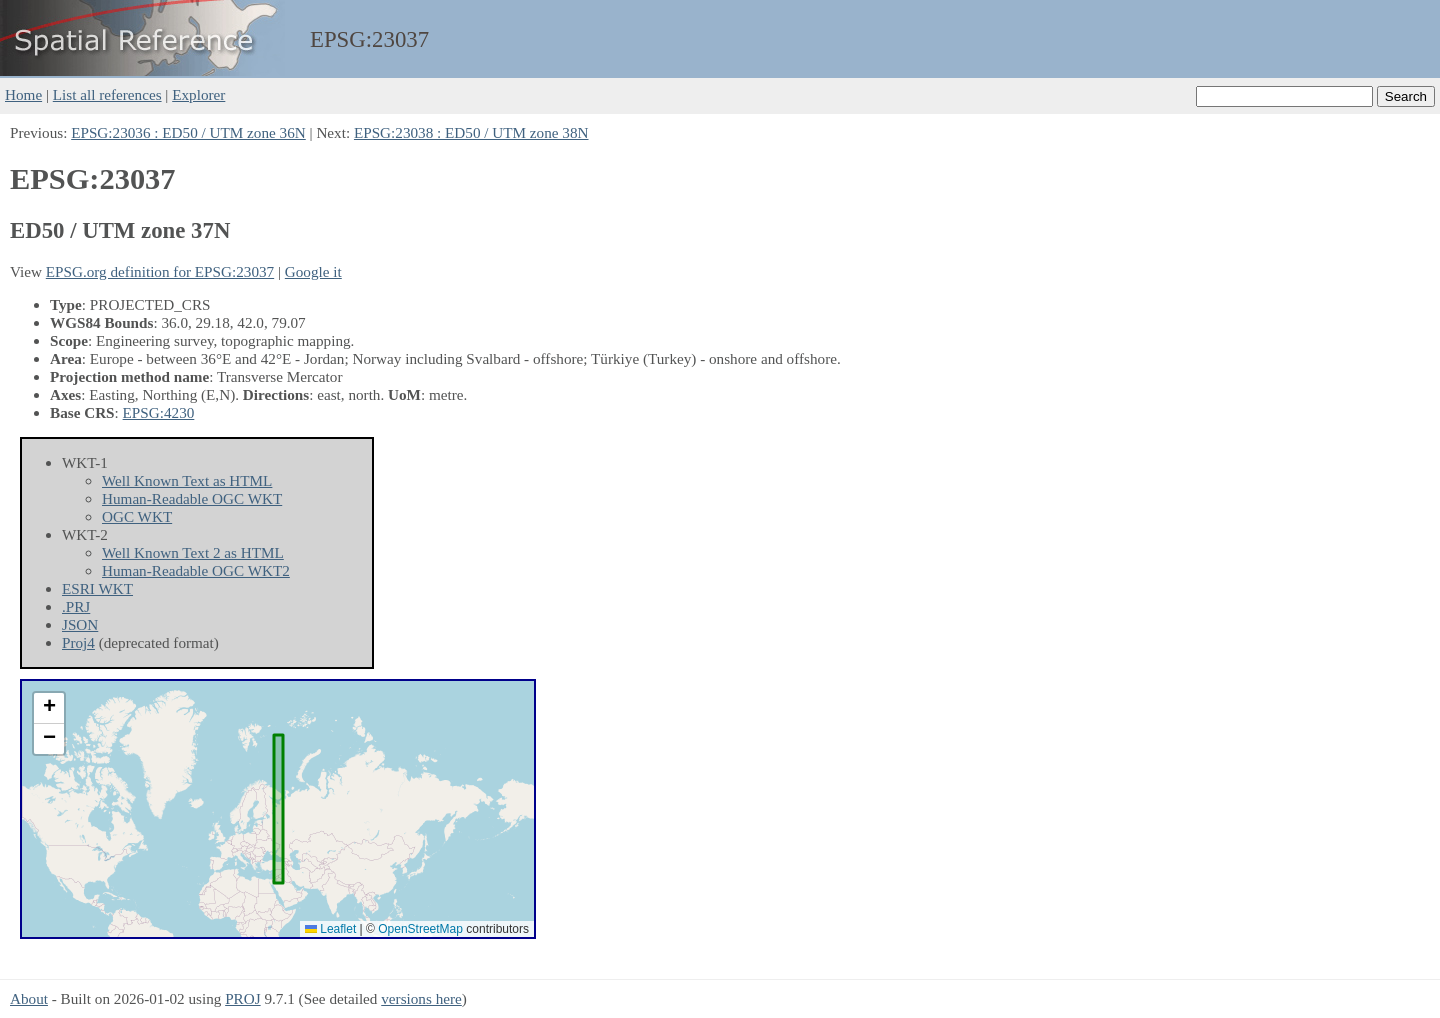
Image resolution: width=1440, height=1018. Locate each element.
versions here (421, 998)
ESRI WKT (97, 588)
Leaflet (330, 929)
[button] (49, 708)
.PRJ (76, 606)
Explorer (198, 94)
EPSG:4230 (159, 412)
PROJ (242, 998)
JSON (80, 624)
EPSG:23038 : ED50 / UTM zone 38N (471, 132)
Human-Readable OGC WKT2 (196, 570)
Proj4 (78, 642)
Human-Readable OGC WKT (192, 498)
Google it (313, 271)
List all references (107, 94)
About (29, 998)
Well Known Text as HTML (187, 480)
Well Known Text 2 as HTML (193, 552)
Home (23, 94)
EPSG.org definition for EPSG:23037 (160, 271)
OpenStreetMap (420, 929)
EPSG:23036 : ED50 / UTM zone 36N (188, 132)
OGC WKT (137, 516)
